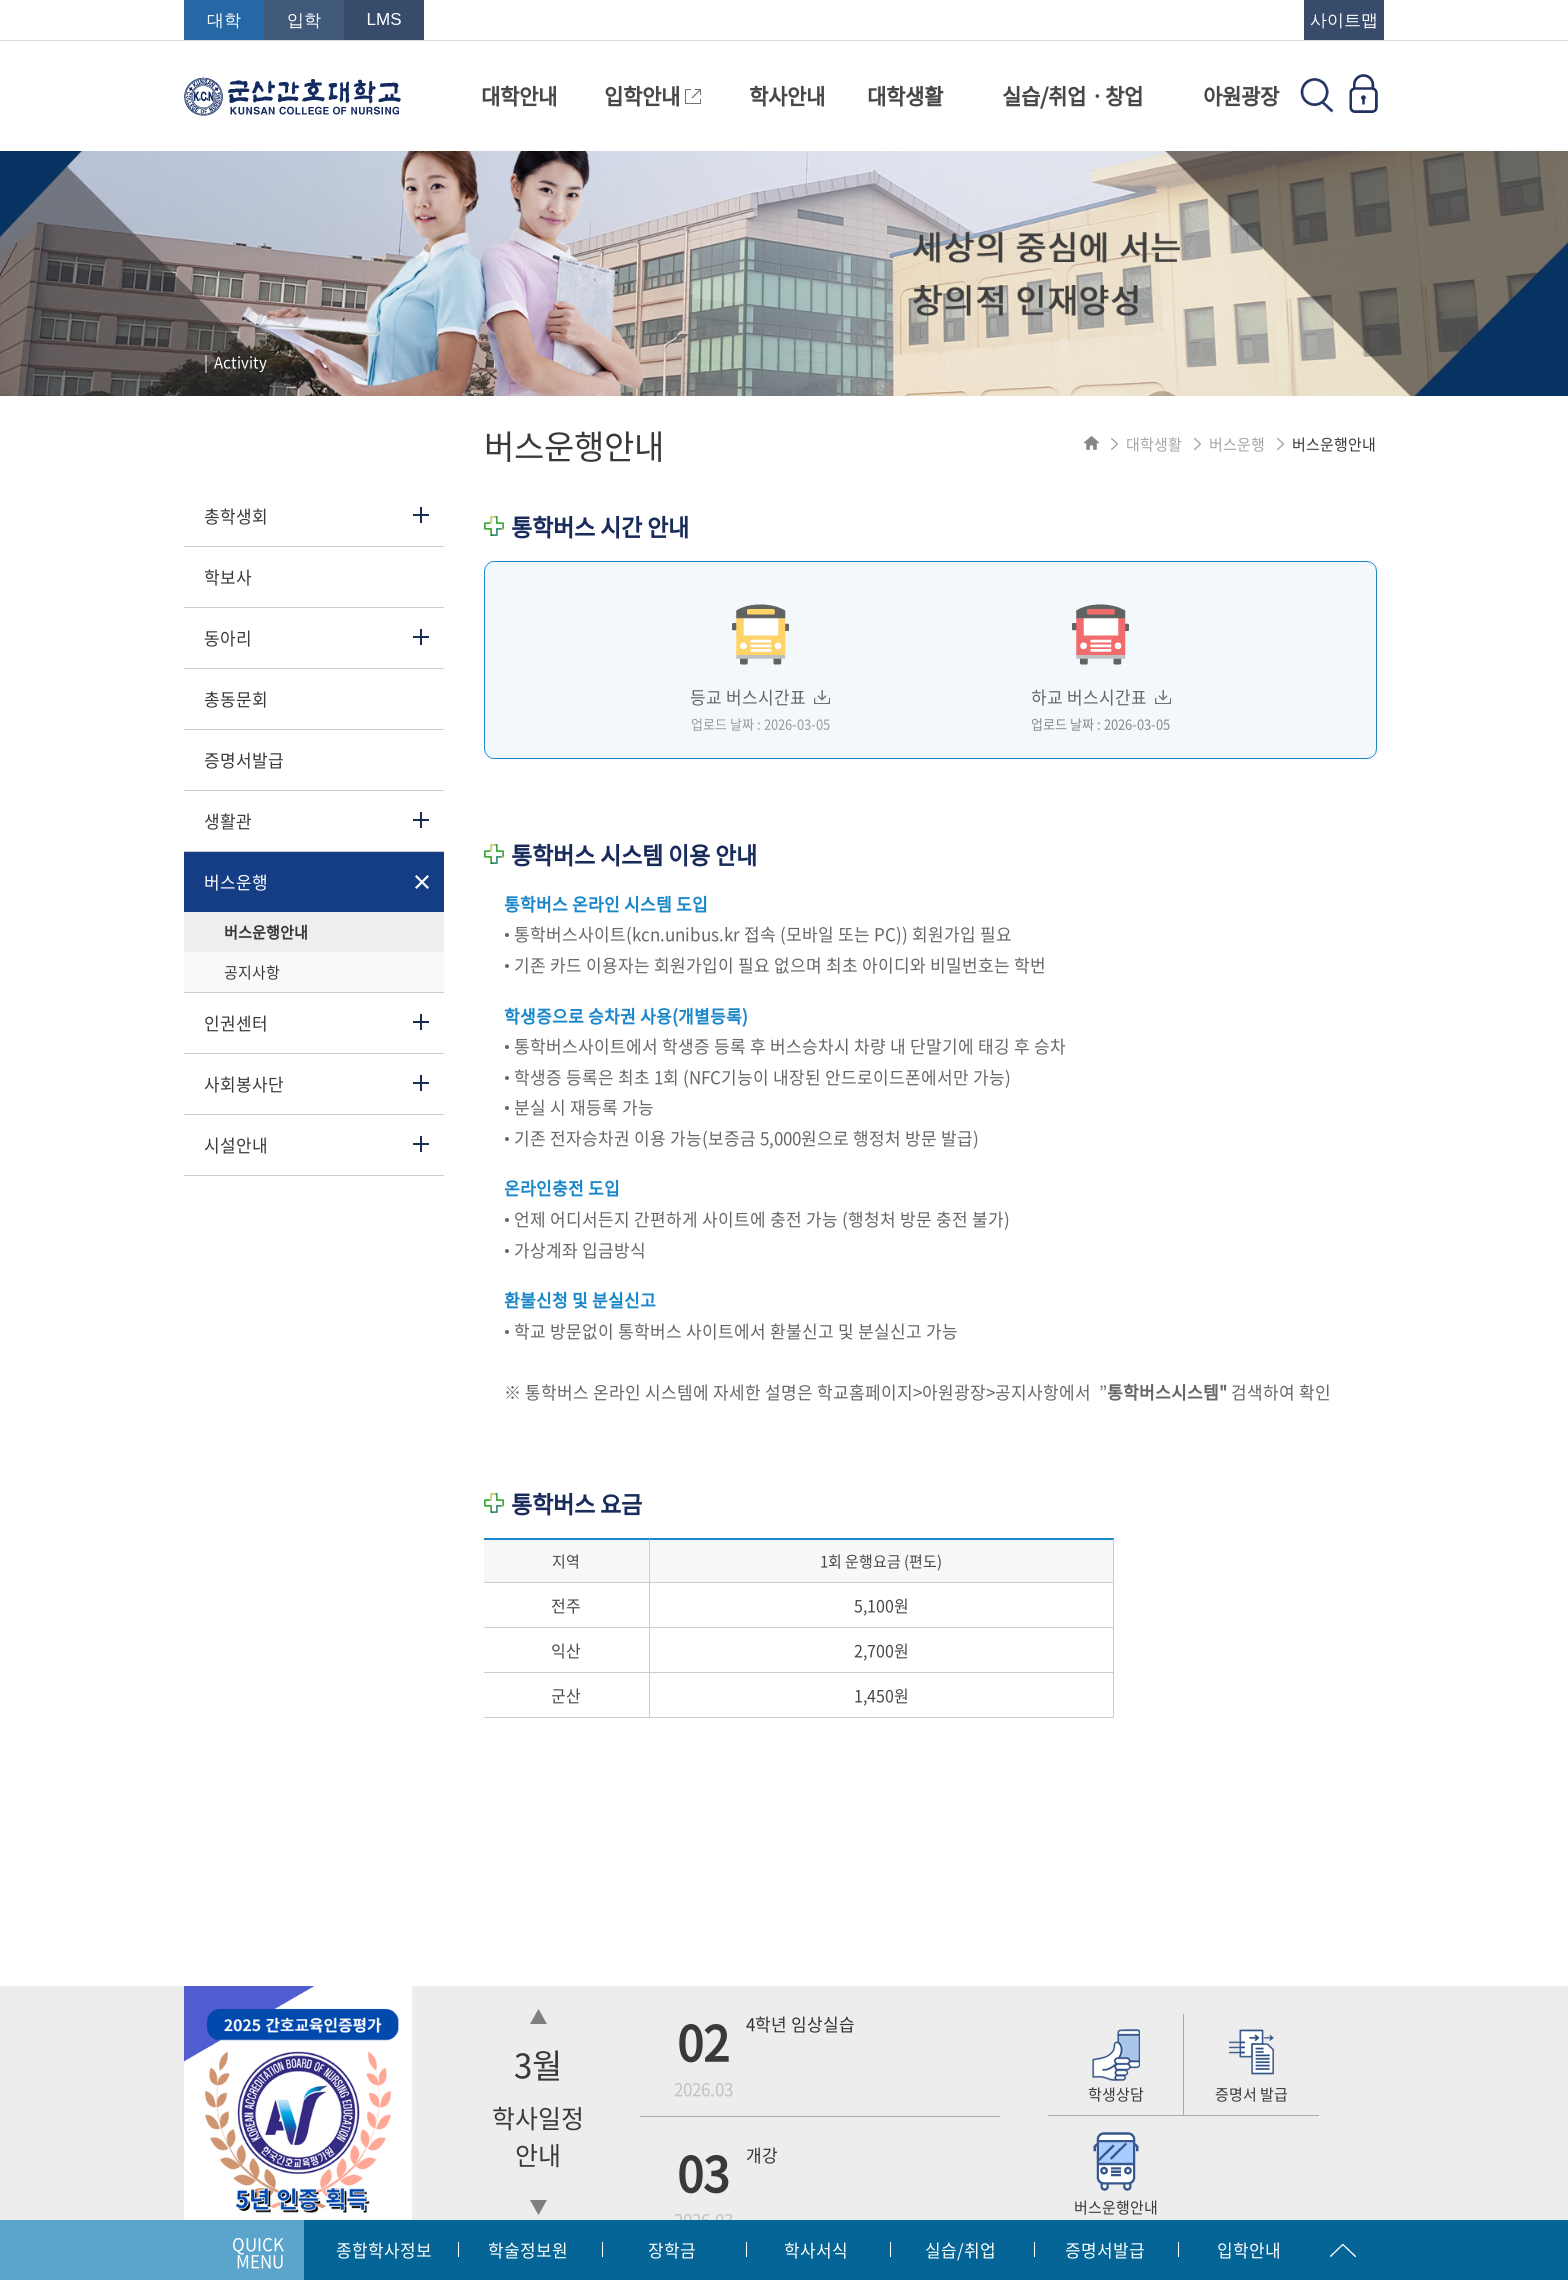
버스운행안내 (266, 932)
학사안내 (787, 95)
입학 (304, 20)
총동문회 (236, 698)
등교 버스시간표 (760, 659)
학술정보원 (528, 2249)
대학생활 (905, 95)
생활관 (228, 820)
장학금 (672, 2249)
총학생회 (236, 515)
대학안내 (519, 95)
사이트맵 (1344, 20)
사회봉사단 (244, 1083)
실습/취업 (960, 2249)
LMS (384, 19)
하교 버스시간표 (1101, 659)
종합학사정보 (384, 2249)
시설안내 (236, 1144)
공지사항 (252, 972)
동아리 (228, 637)
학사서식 (816, 2249)
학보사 (228, 576)
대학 (224, 20)
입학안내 (652, 95)
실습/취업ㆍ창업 (1072, 95)
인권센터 (236, 1022)
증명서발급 (244, 759)
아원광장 (1241, 95)
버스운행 (236, 881)
